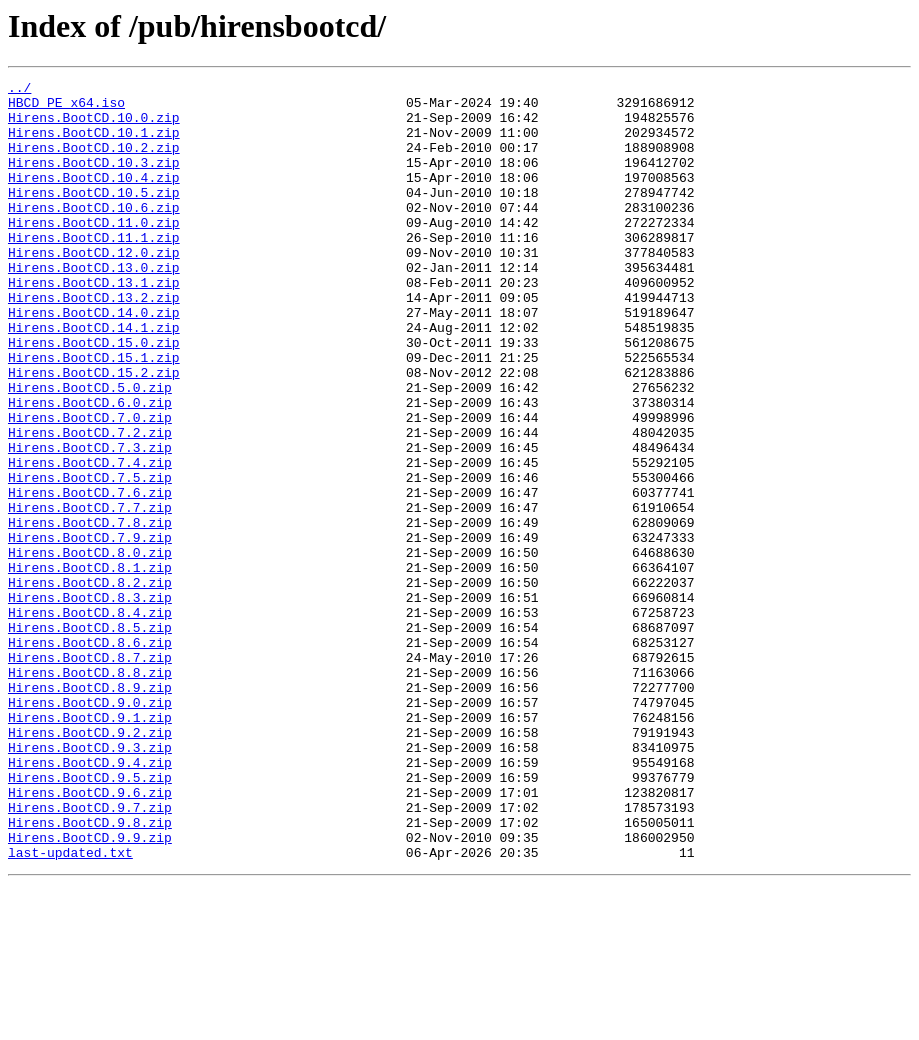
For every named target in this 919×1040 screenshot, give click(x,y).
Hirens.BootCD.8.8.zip (90, 792)
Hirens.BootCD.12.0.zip (94, 288)
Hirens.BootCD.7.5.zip (90, 558)
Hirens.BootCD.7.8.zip (90, 612)
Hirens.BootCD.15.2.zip (94, 432)
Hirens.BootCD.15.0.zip (94, 396)
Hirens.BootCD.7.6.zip (90, 576)
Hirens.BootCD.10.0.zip (94, 126)
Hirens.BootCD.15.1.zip (94, 414)
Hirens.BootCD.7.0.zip (90, 486)
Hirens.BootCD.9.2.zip (90, 864)
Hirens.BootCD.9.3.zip (90, 882)
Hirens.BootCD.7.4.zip (90, 540)
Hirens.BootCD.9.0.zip (90, 828)
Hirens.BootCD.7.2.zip (90, 504)
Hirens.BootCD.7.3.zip (90, 522)
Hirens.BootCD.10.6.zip (94, 234)
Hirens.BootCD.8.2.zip (90, 684)
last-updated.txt (70, 1008)
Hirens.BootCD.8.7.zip (90, 774)
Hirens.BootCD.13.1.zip (94, 324)
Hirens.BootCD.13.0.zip (94, 306)
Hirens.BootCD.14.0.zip (94, 360)
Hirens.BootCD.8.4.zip (90, 720)
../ (19, 90)
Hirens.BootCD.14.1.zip (94, 378)
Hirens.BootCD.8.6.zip (90, 756)
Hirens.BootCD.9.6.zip (90, 936)
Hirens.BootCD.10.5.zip (94, 216)
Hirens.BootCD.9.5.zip (90, 918)
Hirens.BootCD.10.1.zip (94, 144)
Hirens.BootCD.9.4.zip (90, 900)
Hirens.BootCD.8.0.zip (90, 648)
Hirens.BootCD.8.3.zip (90, 702)
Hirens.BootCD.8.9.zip (90, 810)
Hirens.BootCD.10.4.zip (94, 198)
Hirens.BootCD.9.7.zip (90, 954)
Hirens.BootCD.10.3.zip (94, 180)
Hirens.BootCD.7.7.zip (90, 594)
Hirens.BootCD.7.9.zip (90, 630)
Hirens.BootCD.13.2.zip (94, 342)
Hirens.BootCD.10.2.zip (94, 162)
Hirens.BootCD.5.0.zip (90, 450)
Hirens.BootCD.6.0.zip (90, 468)
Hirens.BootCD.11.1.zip (94, 270)
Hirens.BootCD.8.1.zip (90, 666)
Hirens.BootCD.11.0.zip (94, 252)
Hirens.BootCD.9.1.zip (90, 846)
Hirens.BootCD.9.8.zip (90, 972)
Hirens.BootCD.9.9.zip (90, 990)
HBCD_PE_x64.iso (66, 108)
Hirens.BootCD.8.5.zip (90, 738)
